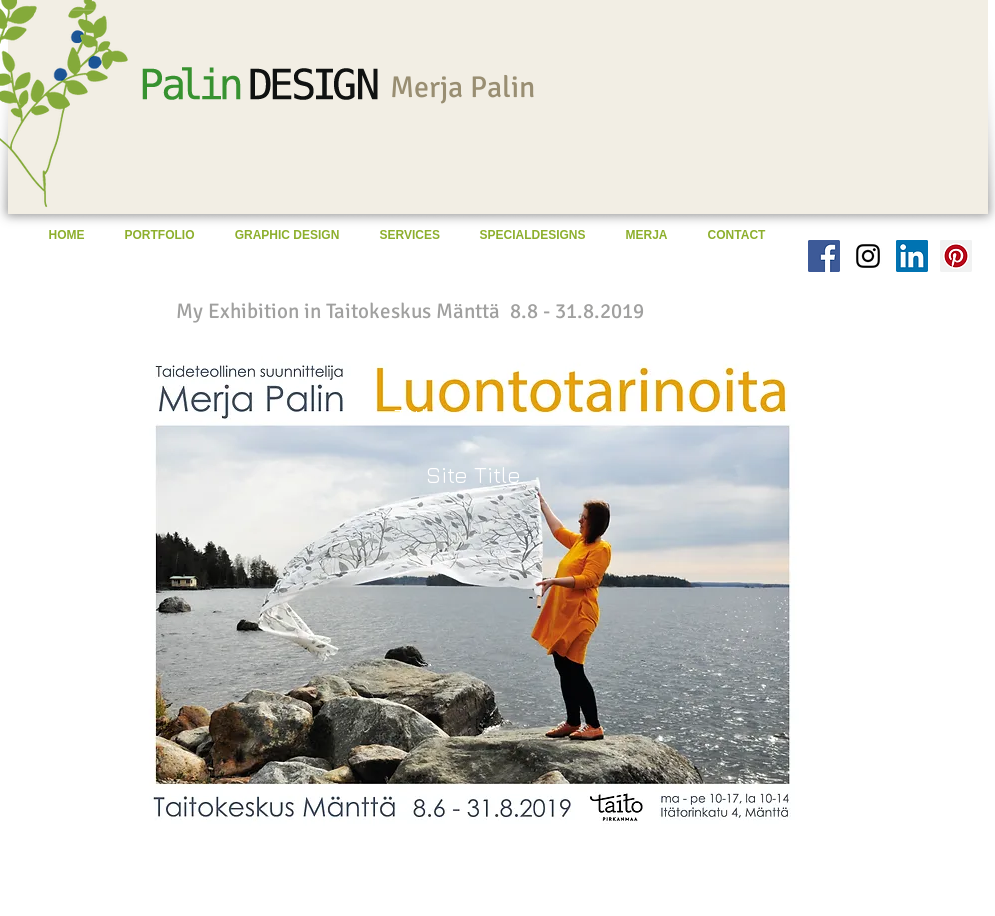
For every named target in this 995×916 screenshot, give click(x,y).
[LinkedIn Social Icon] (912, 256)
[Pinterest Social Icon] (956, 256)
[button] (473, 588)
